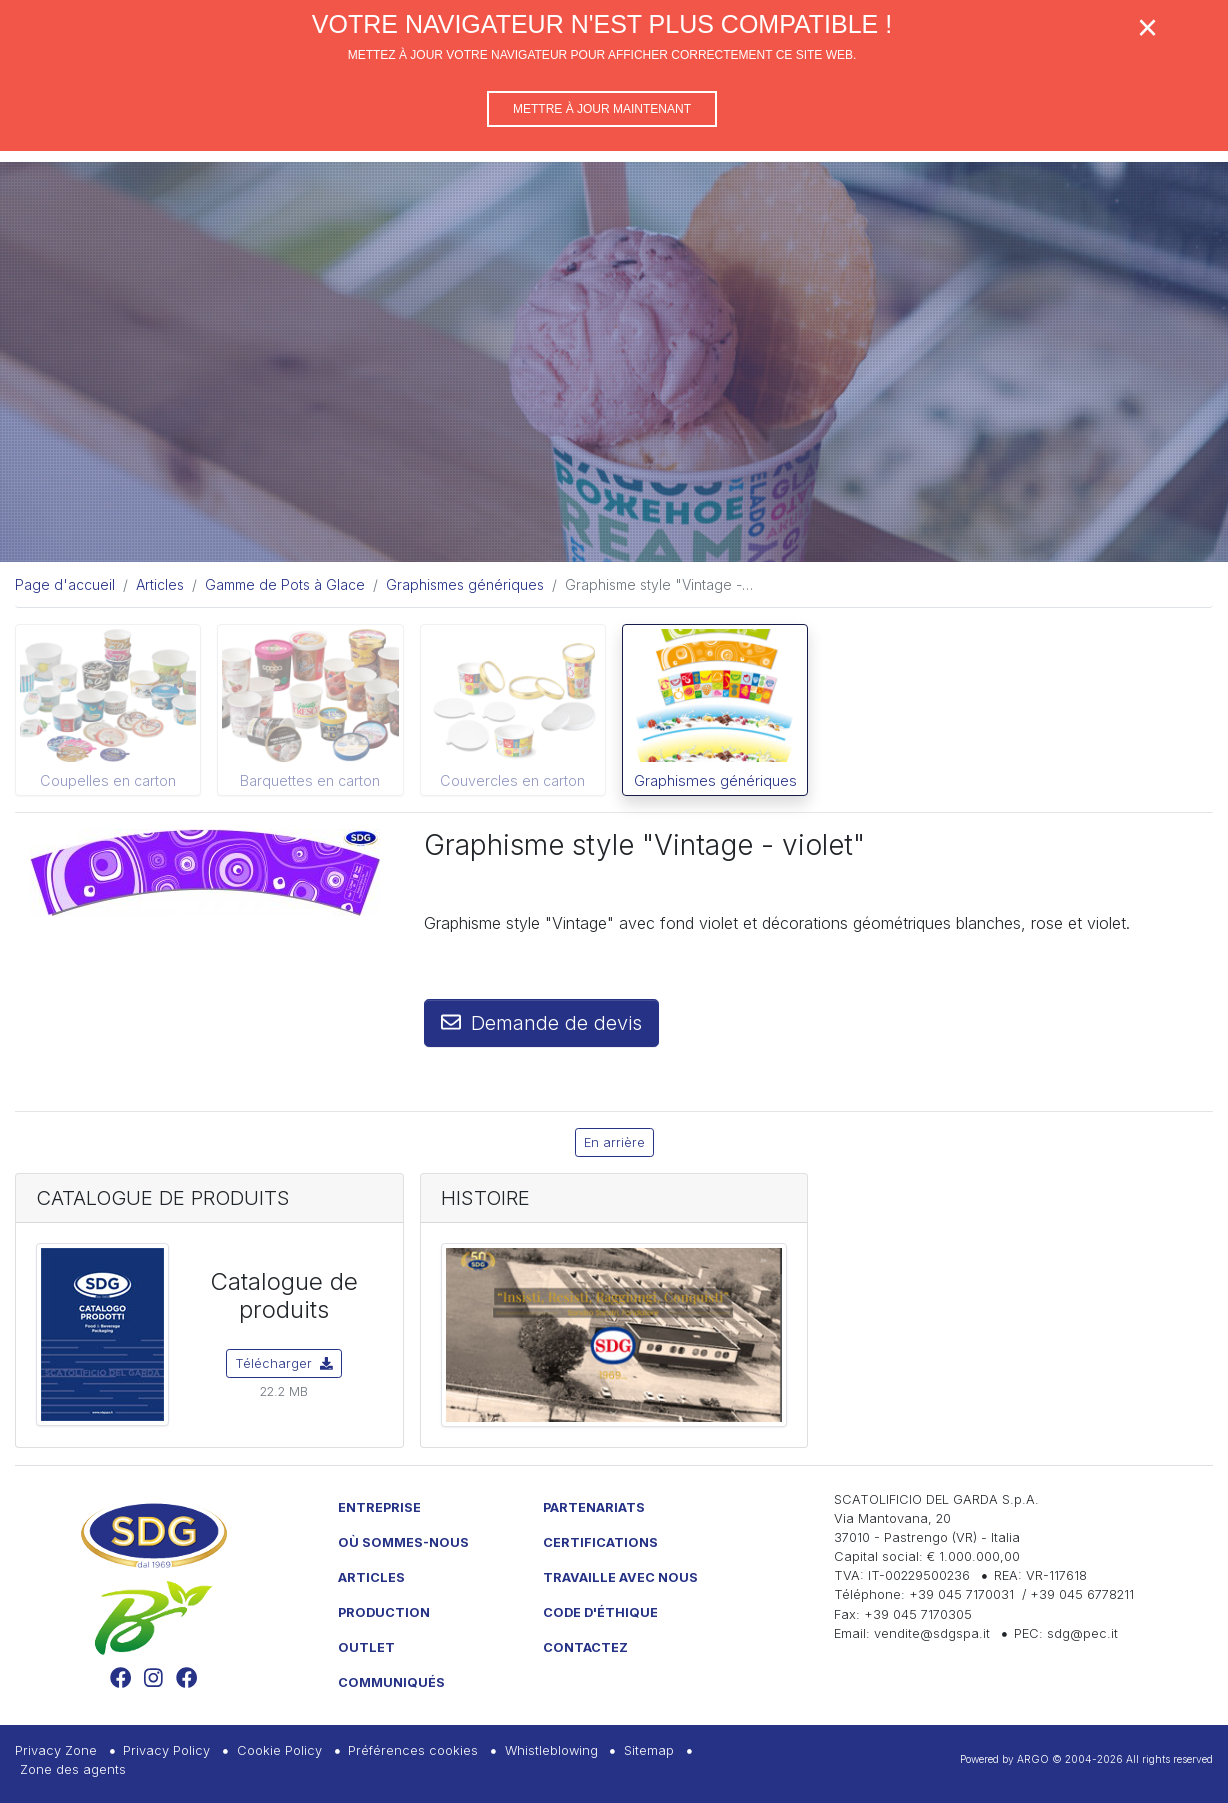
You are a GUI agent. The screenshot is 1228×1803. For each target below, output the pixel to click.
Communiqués (391, 1682)
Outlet (366, 1647)
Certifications (600, 1542)
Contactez (585, 1647)
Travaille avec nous (620, 1577)
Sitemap (649, 1750)
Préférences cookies (413, 1750)
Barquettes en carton (310, 780)
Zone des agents (73, 1769)
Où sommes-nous (403, 1542)
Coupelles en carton (108, 780)
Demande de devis (541, 1023)
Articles (371, 1577)
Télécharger (284, 1363)
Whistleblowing (551, 1750)
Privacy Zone (56, 1750)
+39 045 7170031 (961, 1594)
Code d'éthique (600, 1612)
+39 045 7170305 (918, 1614)
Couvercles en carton (512, 780)
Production (384, 1612)
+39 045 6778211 (1082, 1594)
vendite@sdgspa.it (932, 1633)
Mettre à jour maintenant (602, 109)
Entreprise (379, 1507)
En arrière (614, 1142)
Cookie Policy (279, 1750)
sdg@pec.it (1082, 1633)
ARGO (1033, 1759)
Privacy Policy (166, 1750)
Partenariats (594, 1507)
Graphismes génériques (715, 780)
